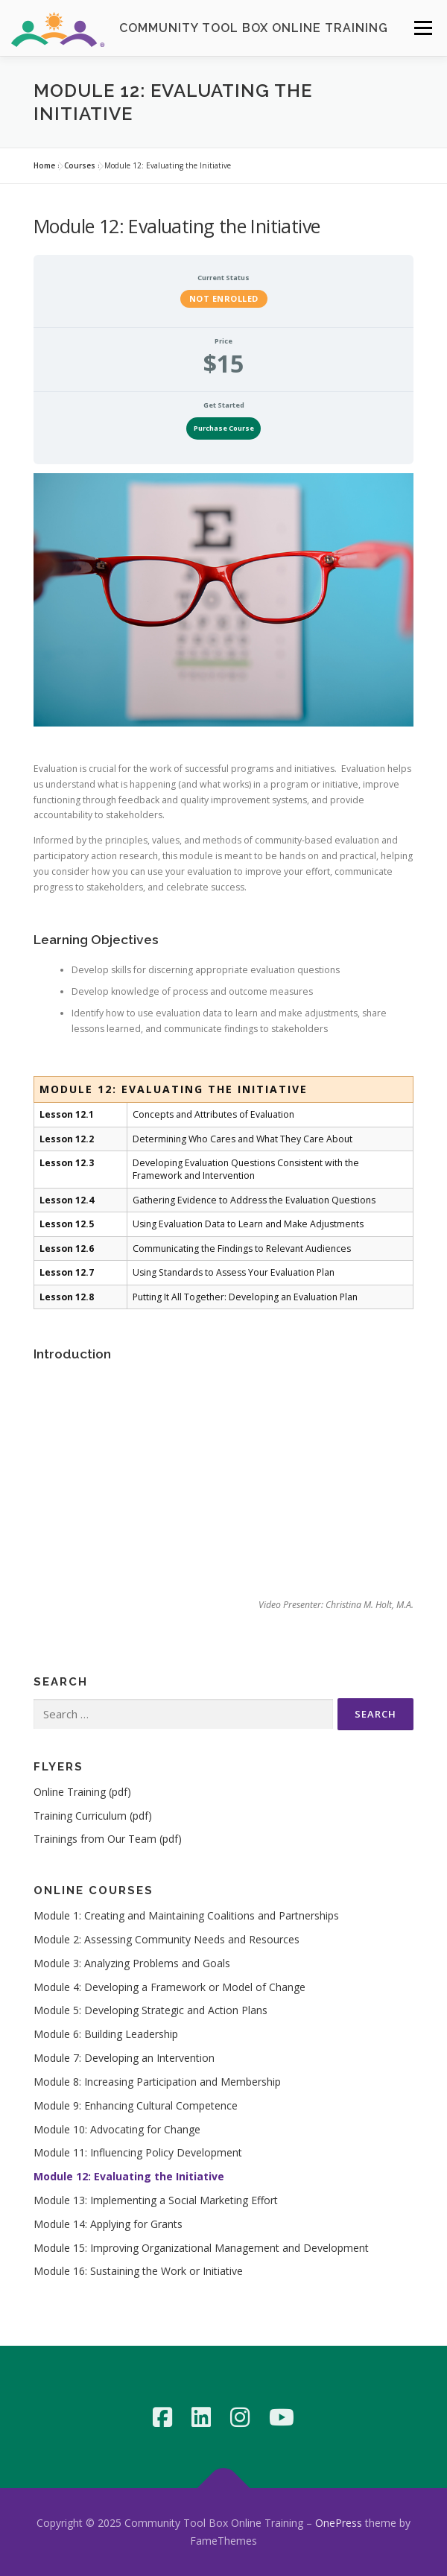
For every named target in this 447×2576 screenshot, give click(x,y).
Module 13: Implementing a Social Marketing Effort (156, 2200)
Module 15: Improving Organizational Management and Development (201, 2248)
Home (44, 165)
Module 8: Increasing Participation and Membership (157, 2082)
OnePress (338, 2523)
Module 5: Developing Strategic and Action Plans (150, 2010)
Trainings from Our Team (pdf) (108, 1839)
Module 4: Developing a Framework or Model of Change (169, 1987)
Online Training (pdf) (82, 1792)
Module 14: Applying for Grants (108, 2224)
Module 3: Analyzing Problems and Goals (132, 1963)
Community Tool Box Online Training (253, 28)
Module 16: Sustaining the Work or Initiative (138, 2271)
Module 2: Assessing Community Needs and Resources (166, 1939)
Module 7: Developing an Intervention (124, 2058)
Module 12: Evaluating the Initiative (129, 2176)
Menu (422, 28)
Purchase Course (224, 428)
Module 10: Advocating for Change (117, 2129)
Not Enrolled (224, 298)
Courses (79, 165)
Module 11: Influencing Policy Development (138, 2152)
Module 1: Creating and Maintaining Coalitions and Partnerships (186, 1915)
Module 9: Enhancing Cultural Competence (136, 2105)
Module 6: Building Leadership (106, 2034)
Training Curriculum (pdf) (93, 1815)
